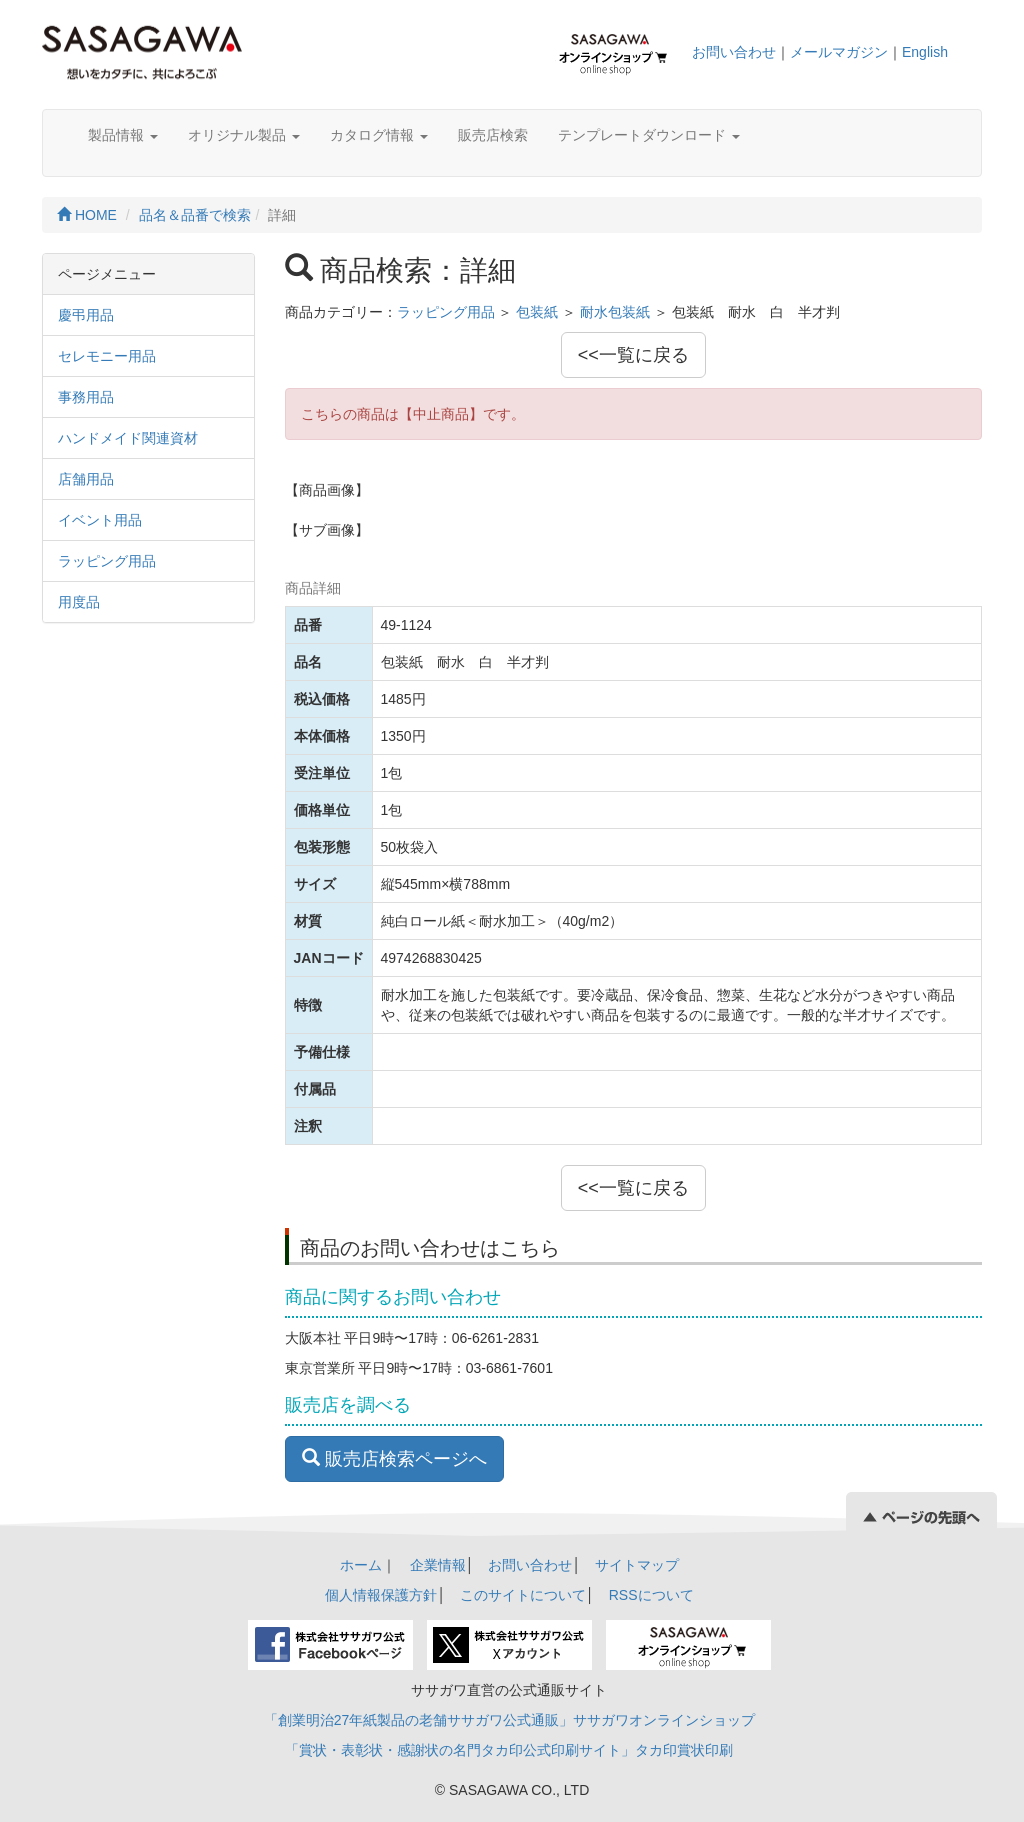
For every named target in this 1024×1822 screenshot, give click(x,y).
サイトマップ (637, 1565)
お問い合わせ (734, 52)
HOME (87, 215)
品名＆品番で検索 (195, 215)
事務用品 (86, 397)
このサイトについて (523, 1595)
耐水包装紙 (615, 312)
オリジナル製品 (244, 135)
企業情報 (438, 1565)
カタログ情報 (379, 135)
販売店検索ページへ (394, 1458)
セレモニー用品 (107, 356)
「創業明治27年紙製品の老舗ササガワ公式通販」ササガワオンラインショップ (510, 1720)
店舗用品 (86, 479)
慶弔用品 (86, 315)
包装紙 (537, 312)
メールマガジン (839, 52)
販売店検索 (493, 135)
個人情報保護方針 (381, 1595)
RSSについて (651, 1595)
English (925, 52)
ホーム (361, 1565)
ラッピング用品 (107, 561)
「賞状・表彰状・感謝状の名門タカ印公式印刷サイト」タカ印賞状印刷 (509, 1750)
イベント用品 (100, 520)
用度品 (79, 602)
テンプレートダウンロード (649, 135)
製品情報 (123, 135)
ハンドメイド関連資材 (128, 438)
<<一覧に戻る (633, 355)
